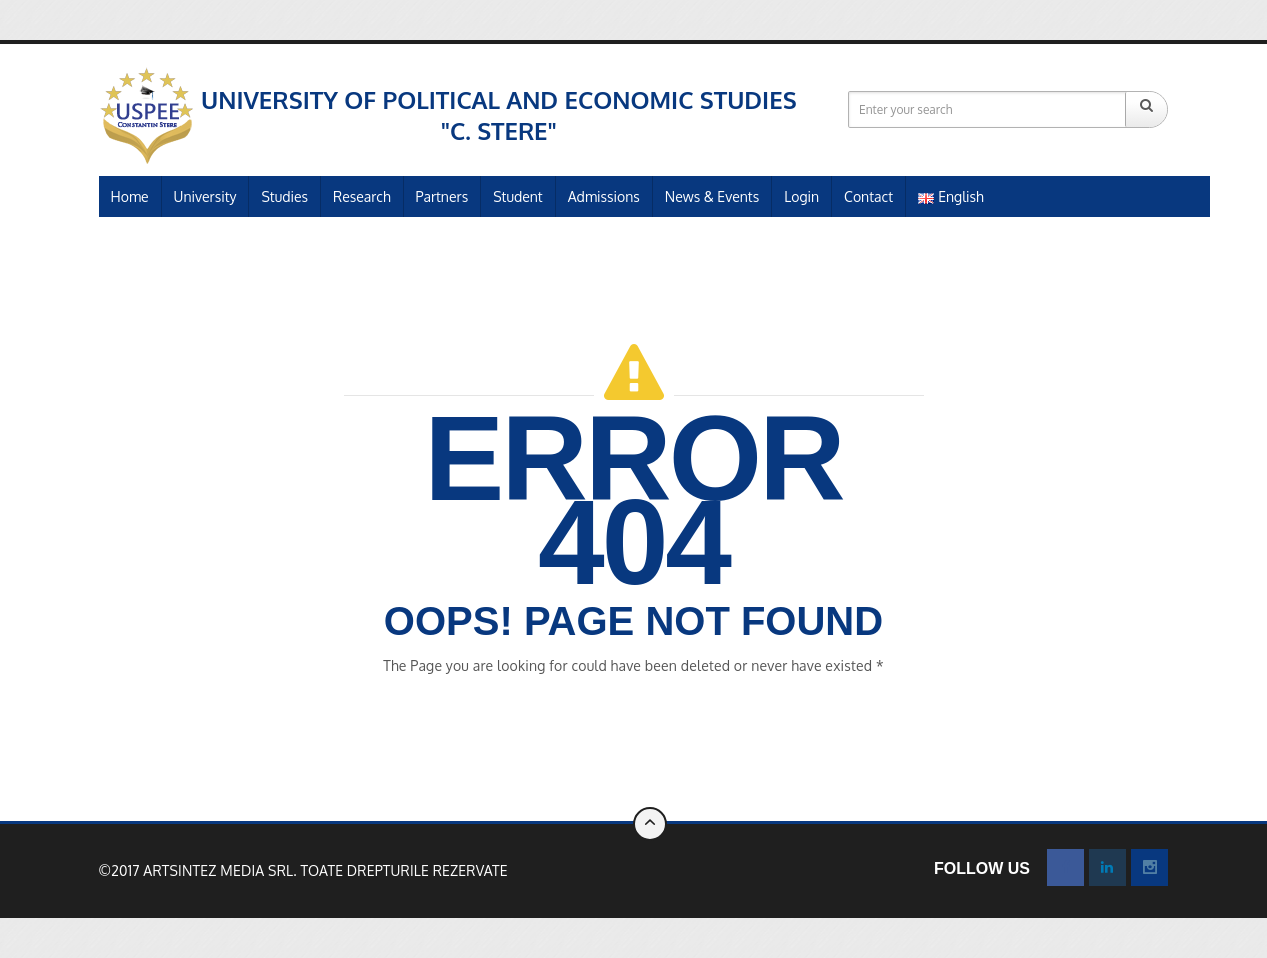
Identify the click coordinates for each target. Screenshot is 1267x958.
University (205, 196)
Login (801, 196)
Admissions (604, 196)
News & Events (712, 196)
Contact (868, 196)
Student (518, 196)
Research (361, 196)
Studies (284, 196)
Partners (442, 196)
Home (130, 196)
